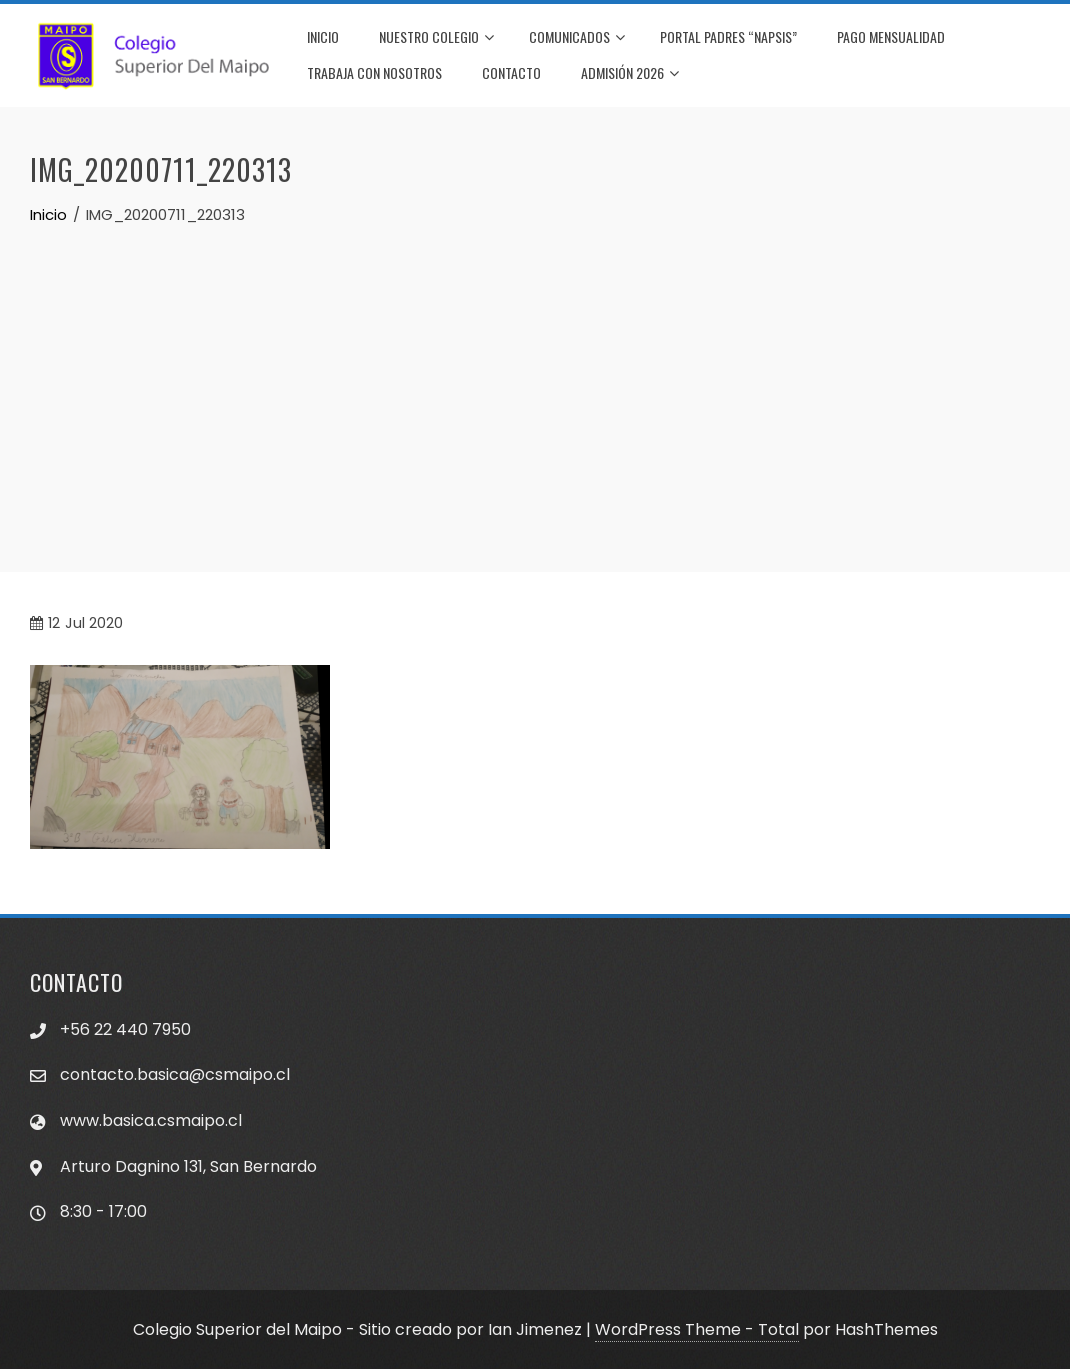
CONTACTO (511, 72)
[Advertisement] (535, 377)
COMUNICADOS (577, 38)
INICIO (323, 36)
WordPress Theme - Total (697, 1329)
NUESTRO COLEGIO (436, 38)
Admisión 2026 (630, 74)
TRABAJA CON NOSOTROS (374, 72)
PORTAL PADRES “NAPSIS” (728, 36)
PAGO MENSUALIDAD (891, 36)
